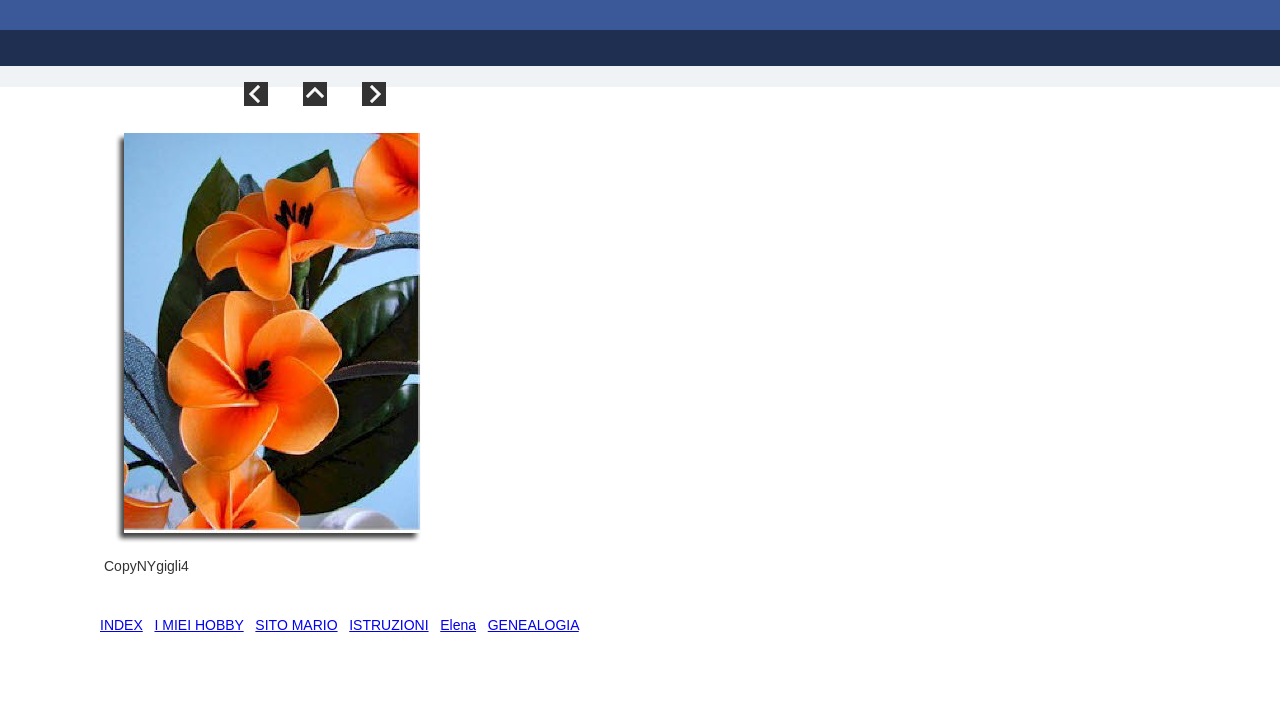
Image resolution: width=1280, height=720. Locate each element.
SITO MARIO (296, 625)
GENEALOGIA (533, 625)
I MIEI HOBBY (198, 625)
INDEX (121, 625)
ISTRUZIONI (388, 625)
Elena (458, 625)
